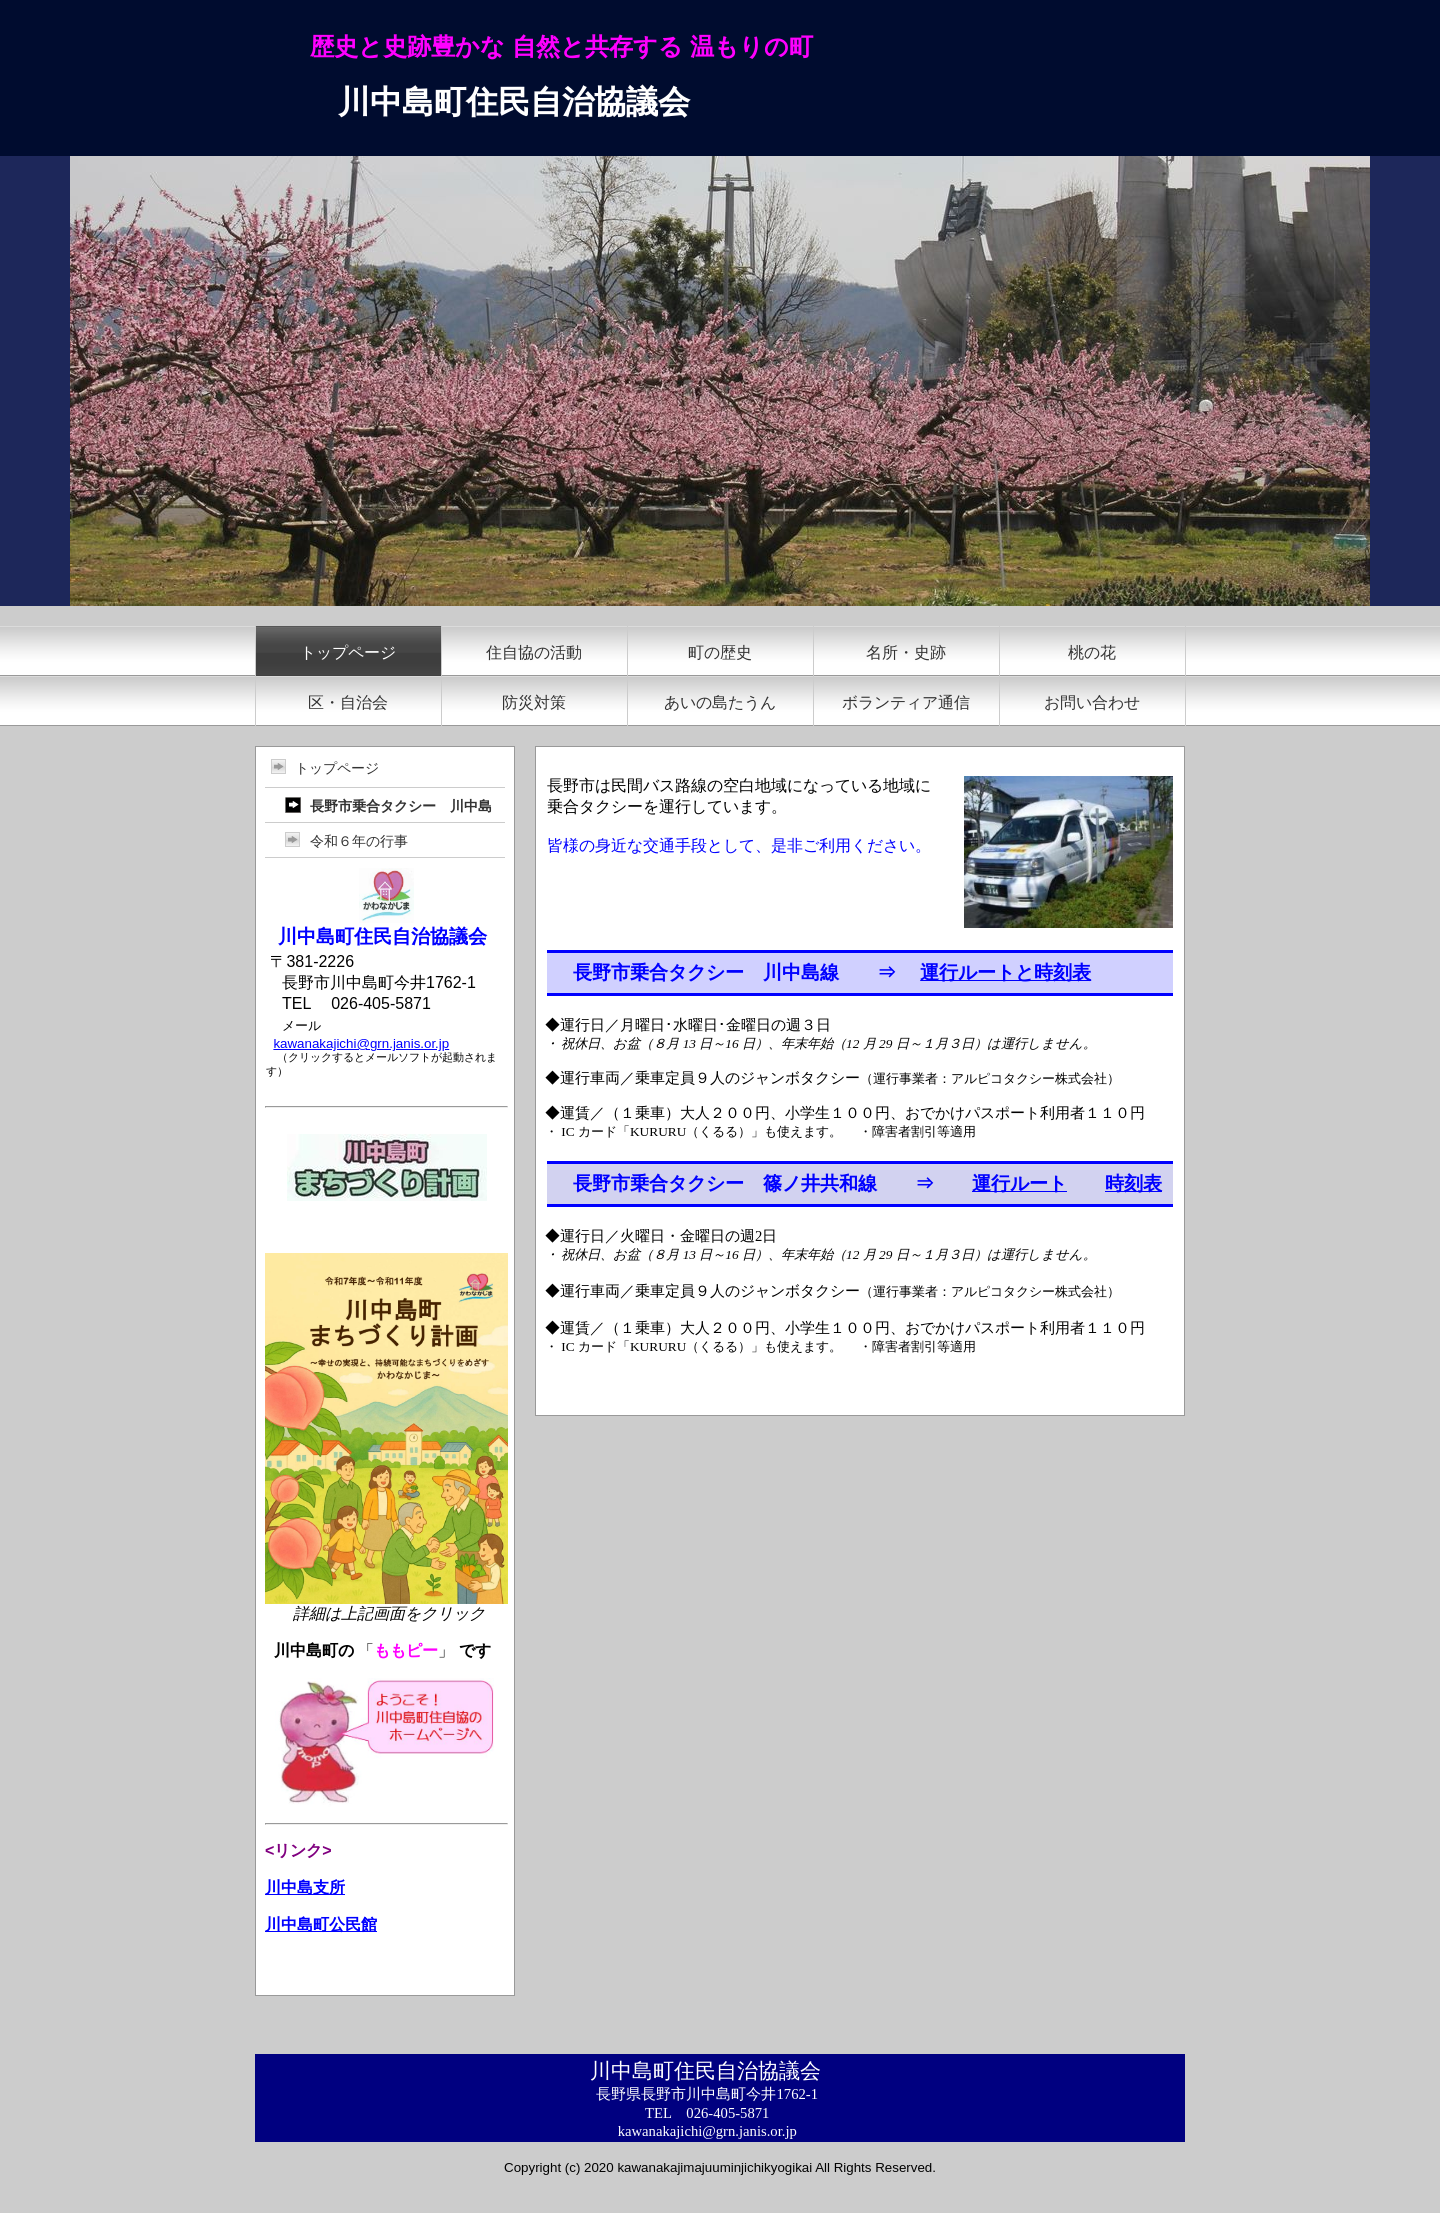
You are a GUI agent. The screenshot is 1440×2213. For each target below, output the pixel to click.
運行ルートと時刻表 (1005, 972)
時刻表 (1133, 1183)
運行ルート (1019, 1183)
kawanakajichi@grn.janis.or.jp (361, 1043)
